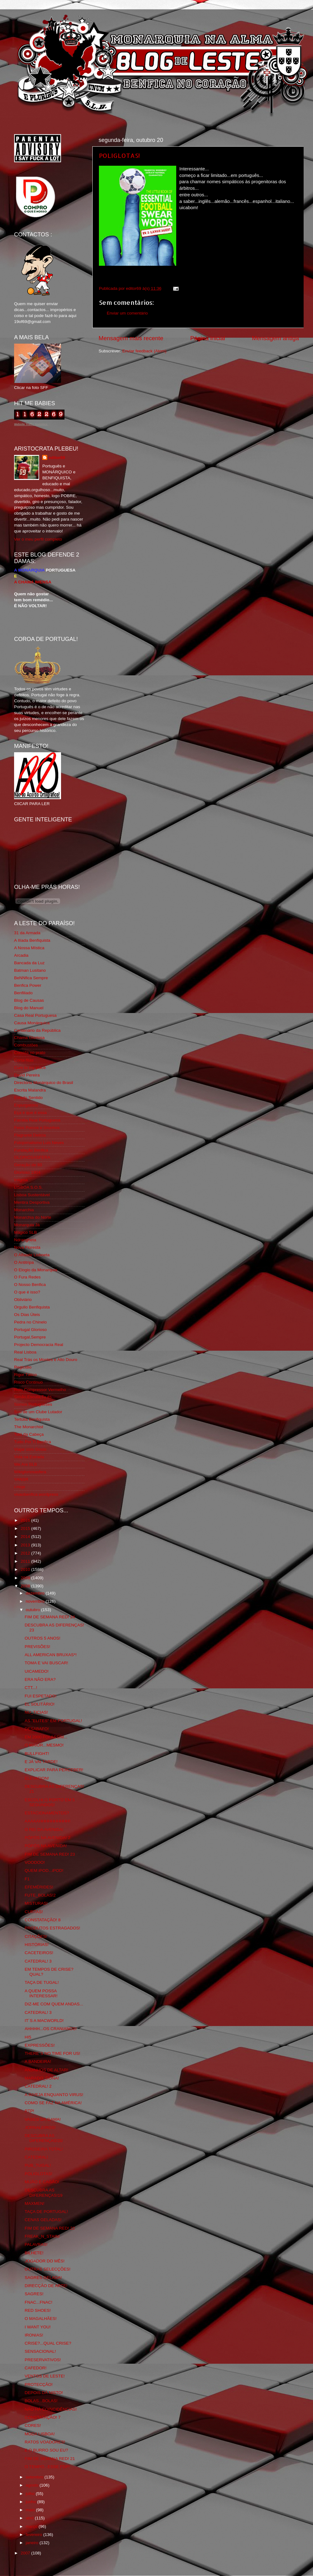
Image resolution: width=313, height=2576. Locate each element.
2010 (26, 1569)
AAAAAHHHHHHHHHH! (47, 1821)
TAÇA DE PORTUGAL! (46, 2211)
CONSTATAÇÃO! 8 (43, 1920)
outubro (33, 1609)
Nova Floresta (27, 1247)
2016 (26, 1520)
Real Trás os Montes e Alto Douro (45, 1359)
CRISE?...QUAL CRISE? (48, 2343)
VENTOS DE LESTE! (45, 2376)
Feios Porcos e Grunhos (37, 1127)
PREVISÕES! (37, 1646)
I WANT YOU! (38, 2327)
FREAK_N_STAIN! (42, 2236)
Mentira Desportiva (31, 1202)
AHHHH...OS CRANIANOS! (51, 2028)
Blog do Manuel (29, 1008)
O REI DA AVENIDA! (44, 1829)
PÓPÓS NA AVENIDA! (46, 1845)
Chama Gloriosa (29, 1037)
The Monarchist (28, 1426)
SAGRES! (34, 2293)
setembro (35, 2477)
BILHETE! (34, 2253)
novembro (36, 1601)
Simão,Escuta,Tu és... (34, 1396)
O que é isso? (27, 1292)
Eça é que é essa (30, 1112)
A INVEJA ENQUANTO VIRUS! (54, 2094)
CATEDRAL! (36, 2157)
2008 (26, 1586)
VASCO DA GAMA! (43, 2119)
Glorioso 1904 (27, 1172)
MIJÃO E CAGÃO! (42, 2182)
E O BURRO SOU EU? (46, 2450)
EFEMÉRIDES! (39, 1887)
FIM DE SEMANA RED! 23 (50, 1854)
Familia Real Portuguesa (37, 1120)
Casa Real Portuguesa (35, 1015)
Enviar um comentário (127, 313)
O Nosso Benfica (30, 1284)
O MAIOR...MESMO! (44, 1745)
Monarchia (24, 1209)
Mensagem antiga (275, 338)
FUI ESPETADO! (41, 1696)
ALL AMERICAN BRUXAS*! (51, 1654)
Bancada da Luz (29, 962)
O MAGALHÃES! (41, 2318)
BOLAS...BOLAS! (41, 2400)
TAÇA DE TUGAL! (42, 1982)
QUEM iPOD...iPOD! (44, 1870)
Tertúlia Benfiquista (32, 1419)
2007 (26, 2553)
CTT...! (31, 1687)
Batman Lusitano (30, 970)
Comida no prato (29, 1052)
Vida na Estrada (29, 1456)
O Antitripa (24, 1262)
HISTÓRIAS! (37, 1944)
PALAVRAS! (36, 2244)
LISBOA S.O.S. (28, 1187)
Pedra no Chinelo (30, 1322)
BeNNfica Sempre (31, 977)
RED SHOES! (38, 2310)
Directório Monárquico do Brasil (43, 1082)
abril (30, 2518)
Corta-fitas (23, 1060)
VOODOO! (35, 1862)
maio (31, 2510)
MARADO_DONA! (42, 2078)
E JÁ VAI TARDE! (41, 1761)
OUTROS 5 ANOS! (42, 1638)
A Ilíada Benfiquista (32, 940)
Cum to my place (30, 1067)
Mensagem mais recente (131, 338)
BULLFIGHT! (37, 1753)
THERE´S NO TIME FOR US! (52, 2053)
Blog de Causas (29, 1000)
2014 (26, 1536)
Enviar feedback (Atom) (144, 351)
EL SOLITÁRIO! (40, 1704)
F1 (27, 1879)
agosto (32, 2485)
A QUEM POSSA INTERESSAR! (41, 1993)
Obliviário (23, 1299)
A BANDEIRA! (38, 2061)
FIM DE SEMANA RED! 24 (50, 1617)
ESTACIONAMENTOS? (47, 1813)
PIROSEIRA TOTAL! (44, 2149)
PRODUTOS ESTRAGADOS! (52, 1928)
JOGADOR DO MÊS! (45, 2261)
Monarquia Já (27, 1224)
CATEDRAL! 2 (38, 2086)
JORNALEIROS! (40, 2127)
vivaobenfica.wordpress (36, 1494)
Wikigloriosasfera (30, 1471)
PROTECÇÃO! (39, 2384)
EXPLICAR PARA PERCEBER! (54, 1769)
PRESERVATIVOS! (43, 2359)
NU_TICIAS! (36, 1712)
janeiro (32, 2542)
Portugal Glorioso (30, 1329)
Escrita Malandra (30, 1090)
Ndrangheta (25, 1240)
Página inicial (207, 338)
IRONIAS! (34, 2335)
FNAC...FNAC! (39, 2302)
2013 (26, 1545)
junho (31, 2501)
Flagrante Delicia (30, 1135)
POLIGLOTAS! (119, 155)
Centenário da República (37, 1030)
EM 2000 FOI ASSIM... (46, 1737)
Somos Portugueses (33, 1404)
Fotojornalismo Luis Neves (39, 1142)
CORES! (33, 2425)
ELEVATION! (37, 1778)
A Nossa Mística (29, 947)
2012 (26, 1553)
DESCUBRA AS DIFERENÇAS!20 (44, 2138)
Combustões (26, 1045)
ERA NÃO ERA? (40, 1679)
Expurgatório (26, 1105)
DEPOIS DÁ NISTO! (44, 2392)
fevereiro (34, 2534)
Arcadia (21, 955)
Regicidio (23, 1367)
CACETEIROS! (39, 1952)
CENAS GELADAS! (43, 2219)
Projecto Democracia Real (38, 1344)
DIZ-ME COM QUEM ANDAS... (54, 2004)
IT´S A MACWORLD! (44, 2020)
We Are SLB (25, 1464)
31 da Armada (27, 932)
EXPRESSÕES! (40, 2045)
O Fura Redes (27, 1277)
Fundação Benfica (31, 1150)
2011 (26, 1561)
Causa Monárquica (31, 1023)
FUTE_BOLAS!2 (40, 1895)
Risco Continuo (28, 1382)
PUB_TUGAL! (38, 2165)
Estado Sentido (28, 1097)
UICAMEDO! (37, 1671)
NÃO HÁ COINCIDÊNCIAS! (51, 2409)
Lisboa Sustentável (32, 1194)
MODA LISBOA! (40, 2434)
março (32, 2526)
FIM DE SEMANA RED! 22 (50, 2228)
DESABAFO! (37, 1729)
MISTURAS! (36, 1903)
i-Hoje (19, 1487)
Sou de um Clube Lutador (38, 1411)
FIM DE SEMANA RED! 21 (50, 2458)
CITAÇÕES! (36, 1936)
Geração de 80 (28, 1164)
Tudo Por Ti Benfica (32, 1441)
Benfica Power (27, 985)
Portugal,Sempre (30, 1337)
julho (31, 2493)
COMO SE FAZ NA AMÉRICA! (53, 2102)
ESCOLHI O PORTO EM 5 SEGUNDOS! (50, 1802)
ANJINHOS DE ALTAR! (46, 2070)
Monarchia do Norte (32, 1217)
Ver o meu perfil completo (38, 539)
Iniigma (21, 1179)
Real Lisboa (25, 1352)
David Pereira (27, 1075)
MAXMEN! (34, 2203)
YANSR (21, 1479)
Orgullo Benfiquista (32, 1307)
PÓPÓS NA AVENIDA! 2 (47, 1837)
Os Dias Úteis (27, 1314)
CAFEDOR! (36, 2368)
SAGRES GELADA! (43, 2277)
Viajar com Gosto (30, 1449)
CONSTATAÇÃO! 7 (43, 2417)
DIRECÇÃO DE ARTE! (46, 2285)
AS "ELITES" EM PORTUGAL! (53, 1720)
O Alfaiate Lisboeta (31, 1255)
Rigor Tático (25, 1374)
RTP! (29, 2111)
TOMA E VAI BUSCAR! (46, 1663)
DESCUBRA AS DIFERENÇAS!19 (44, 2192)
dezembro (36, 1593)
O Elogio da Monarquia (35, 1270)
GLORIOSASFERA (32, 1157)
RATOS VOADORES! (45, 2442)
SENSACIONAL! (40, 2351)
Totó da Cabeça (29, 1434)
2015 (26, 1528)
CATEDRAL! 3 (38, 1961)
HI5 (28, 2037)
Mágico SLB (25, 1232)
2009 (26, 1577)
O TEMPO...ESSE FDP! (47, 2466)
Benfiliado (23, 993)
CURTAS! (34, 1911)
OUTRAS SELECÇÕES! (47, 2269)
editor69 (57, 457)
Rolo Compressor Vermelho (40, 1389)
